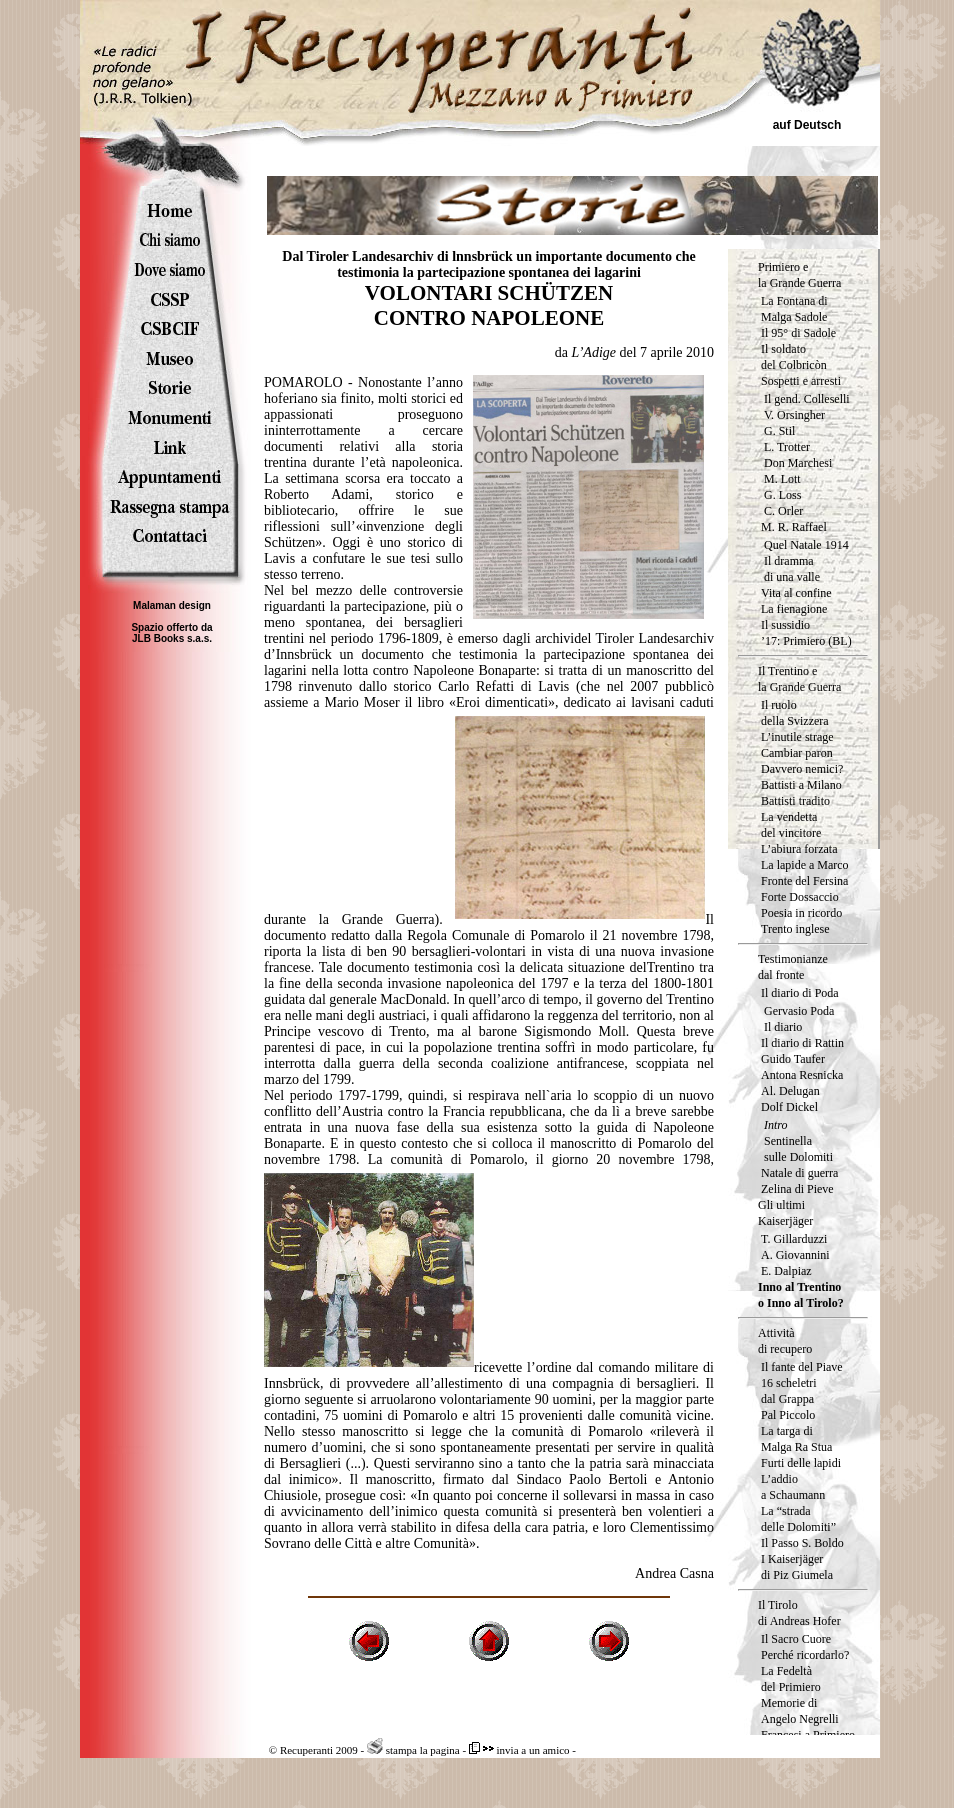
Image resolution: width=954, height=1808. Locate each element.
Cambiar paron (797, 753)
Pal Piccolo (788, 1415)
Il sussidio (785, 625)
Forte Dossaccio (800, 897)
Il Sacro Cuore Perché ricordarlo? (805, 1647)
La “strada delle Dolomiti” (798, 1519)
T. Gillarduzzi (794, 1239)
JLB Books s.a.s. (172, 638)
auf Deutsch (807, 125)
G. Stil (779, 431)
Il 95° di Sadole (798, 333)
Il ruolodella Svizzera (795, 713)
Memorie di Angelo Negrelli (800, 1711)
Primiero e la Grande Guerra (799, 275)
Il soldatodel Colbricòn (794, 357)
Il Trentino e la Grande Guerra (799, 679)
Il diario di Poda (800, 993)
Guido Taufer (793, 1059)
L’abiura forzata (799, 849)
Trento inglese (795, 929)
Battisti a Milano (801, 785)
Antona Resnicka (802, 1075)
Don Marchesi (798, 463)
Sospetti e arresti (801, 381)
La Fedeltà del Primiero (791, 1679)
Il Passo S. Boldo (802, 1543)
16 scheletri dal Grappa (789, 1391)
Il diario (783, 1027)
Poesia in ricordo (801, 913)
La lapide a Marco (805, 865)
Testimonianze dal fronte (793, 967)
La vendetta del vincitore (791, 825)
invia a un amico (519, 1750)
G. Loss (782, 495)
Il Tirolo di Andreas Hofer (799, 1613)
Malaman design (172, 605)
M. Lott (782, 479)
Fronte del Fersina (804, 881)
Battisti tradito (795, 801)
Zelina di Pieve (797, 1189)
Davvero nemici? (802, 769)
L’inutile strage (797, 737)
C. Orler (783, 511)
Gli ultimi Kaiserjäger (785, 1213)
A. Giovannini (795, 1255)
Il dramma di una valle (792, 569)
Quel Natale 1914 (806, 545)
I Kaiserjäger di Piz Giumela (797, 1567)
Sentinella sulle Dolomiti (798, 1149)
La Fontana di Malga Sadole (794, 309)
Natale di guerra (799, 1173)
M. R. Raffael (794, 527)
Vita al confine (796, 593)
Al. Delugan (790, 1091)
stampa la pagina (413, 1750)
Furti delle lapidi (801, 1463)
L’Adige (595, 352)
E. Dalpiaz (786, 1271)
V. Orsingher (794, 415)
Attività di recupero (785, 1341)
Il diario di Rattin (802, 1043)
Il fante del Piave (802, 1367)
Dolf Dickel (789, 1107)
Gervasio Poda (799, 1011)
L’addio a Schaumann (793, 1487)
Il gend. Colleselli (807, 399)
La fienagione (794, 609)
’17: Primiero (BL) (806, 641)
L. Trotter (787, 447)
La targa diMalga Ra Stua (796, 1439)
